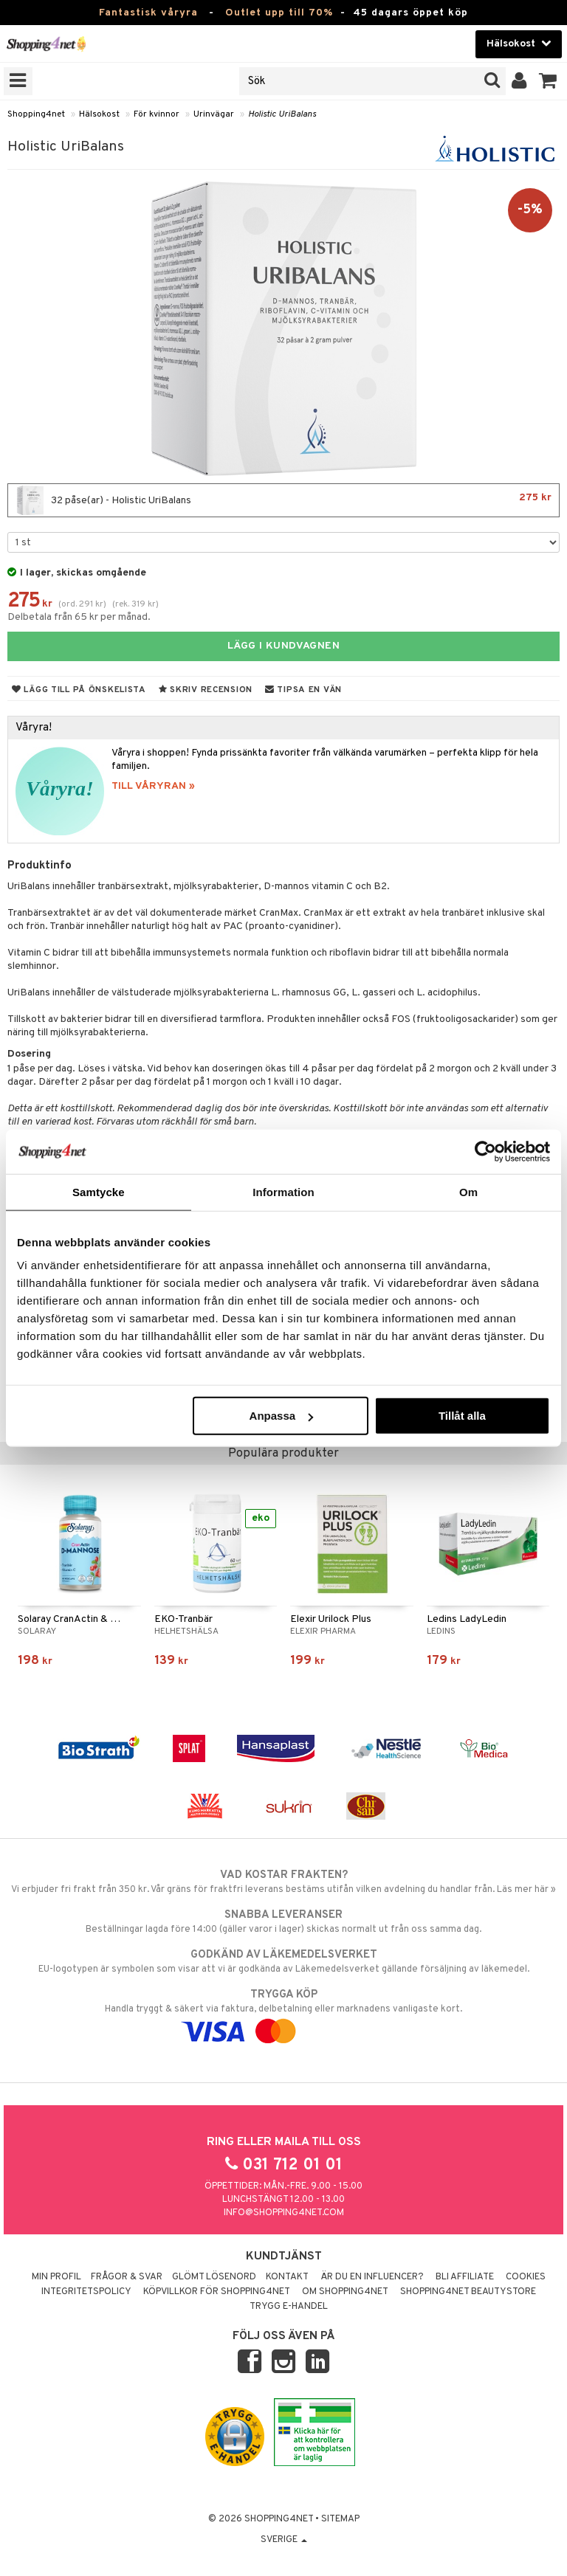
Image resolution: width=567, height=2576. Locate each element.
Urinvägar (213, 114)
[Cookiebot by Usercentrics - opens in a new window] (485, 1151)
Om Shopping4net (345, 2292)
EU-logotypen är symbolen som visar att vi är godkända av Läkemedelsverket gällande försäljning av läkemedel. (283, 1961)
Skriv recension (205, 690)
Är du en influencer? (372, 2277)
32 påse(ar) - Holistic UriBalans (283, 500)
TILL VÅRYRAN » (153, 786)
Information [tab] (283, 1191)
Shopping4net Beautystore (468, 2292)
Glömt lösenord (214, 2277)
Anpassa (282, 1415)
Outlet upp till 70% (279, 13)
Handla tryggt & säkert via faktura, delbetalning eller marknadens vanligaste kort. (283, 2013)
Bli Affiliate (465, 2277)
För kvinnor (156, 114)
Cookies (526, 2277)
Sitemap (340, 2519)
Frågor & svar (126, 2277)
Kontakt (287, 2277)
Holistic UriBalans (282, 114)
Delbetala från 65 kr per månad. (79, 617)
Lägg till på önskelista (79, 690)
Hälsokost (99, 114)
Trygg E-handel (289, 2307)
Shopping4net (36, 114)
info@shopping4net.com (284, 2213)
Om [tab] (468, 1191)
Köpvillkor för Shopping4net (216, 2292)
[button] (548, 81)
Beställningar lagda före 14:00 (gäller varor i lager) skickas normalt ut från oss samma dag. (283, 1921)
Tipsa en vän (303, 690)
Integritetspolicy (86, 2292)
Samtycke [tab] (98, 1191)
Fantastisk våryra (148, 13)
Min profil (56, 2277)
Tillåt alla (462, 1415)
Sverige (284, 2540)
